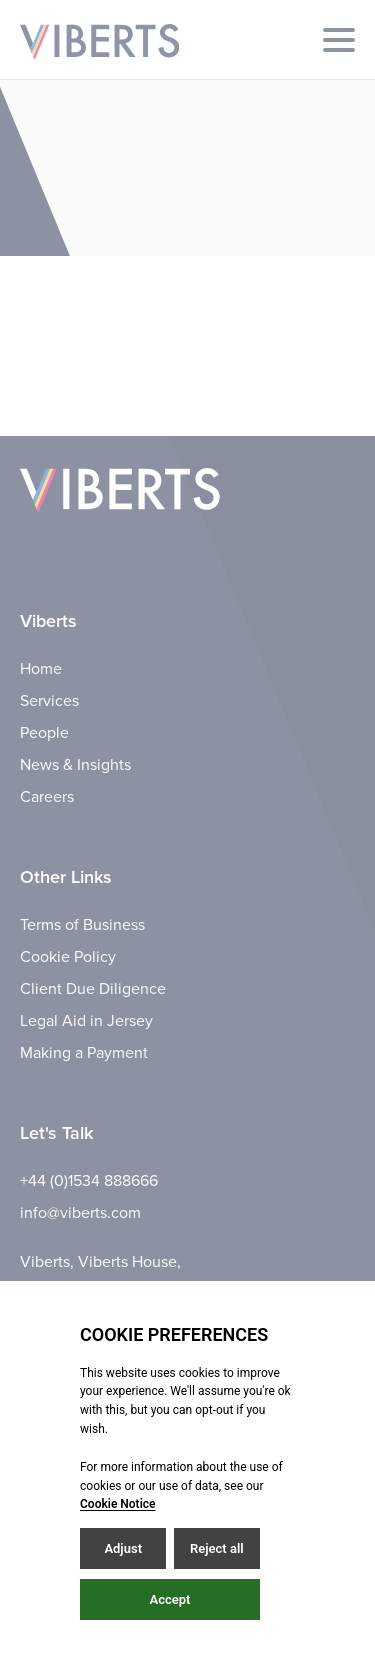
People (44, 733)
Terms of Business (82, 925)
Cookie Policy (68, 957)
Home (41, 669)
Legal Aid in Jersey (86, 1021)
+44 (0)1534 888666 (89, 1181)
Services (49, 701)
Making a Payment (84, 1053)
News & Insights (75, 765)
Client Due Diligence (93, 989)
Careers (47, 797)
